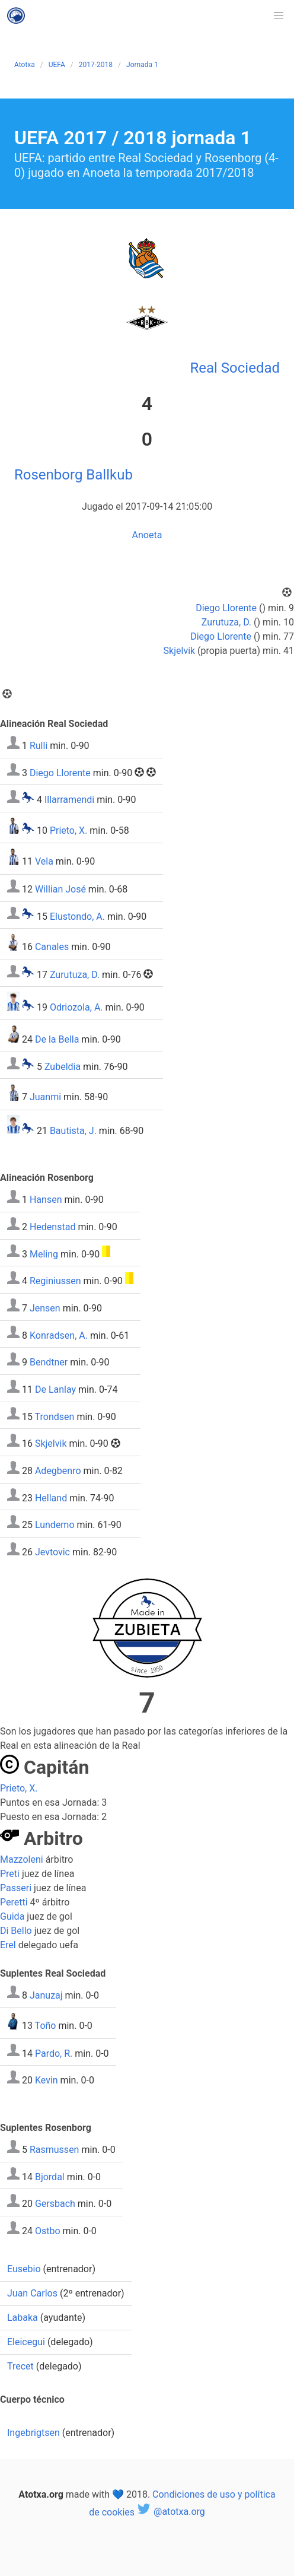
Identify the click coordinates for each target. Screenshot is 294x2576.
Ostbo (47, 2231)
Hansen (46, 1199)
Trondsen (55, 1416)
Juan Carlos (32, 2293)
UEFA (57, 65)
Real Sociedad (235, 368)
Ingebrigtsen (33, 2432)
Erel (8, 1945)
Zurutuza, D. (226, 622)
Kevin (46, 2080)
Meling (44, 1253)
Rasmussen (54, 2149)
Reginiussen (55, 1281)
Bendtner (49, 1362)
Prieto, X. (68, 830)
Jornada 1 (142, 65)
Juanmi (45, 1097)
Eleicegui (26, 2342)
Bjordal (50, 2176)
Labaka (22, 2317)
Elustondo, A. (77, 916)
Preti (10, 1873)
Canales (52, 947)
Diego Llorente (226, 608)
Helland (51, 1497)
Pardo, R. (53, 2053)
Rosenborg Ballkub (73, 474)
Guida (12, 1916)
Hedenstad (52, 1227)
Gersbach (55, 2203)
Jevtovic (52, 1552)
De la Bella (57, 1039)
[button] (278, 15)
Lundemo (55, 1524)
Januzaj (46, 1994)
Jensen (45, 1308)
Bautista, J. (73, 1130)
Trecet (20, 2366)
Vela (44, 862)
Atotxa (24, 65)
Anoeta (147, 535)
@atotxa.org (171, 2511)
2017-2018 (96, 65)
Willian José (60, 889)
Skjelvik (180, 650)
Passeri (15, 1888)
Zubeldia (62, 1066)
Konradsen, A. (59, 1335)
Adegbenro (58, 1470)
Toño (45, 2026)
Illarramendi (69, 799)
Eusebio (24, 2269)
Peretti (14, 1902)
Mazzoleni (21, 1859)
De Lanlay (55, 1389)
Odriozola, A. (76, 1007)
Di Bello (16, 1930)
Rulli (38, 745)
